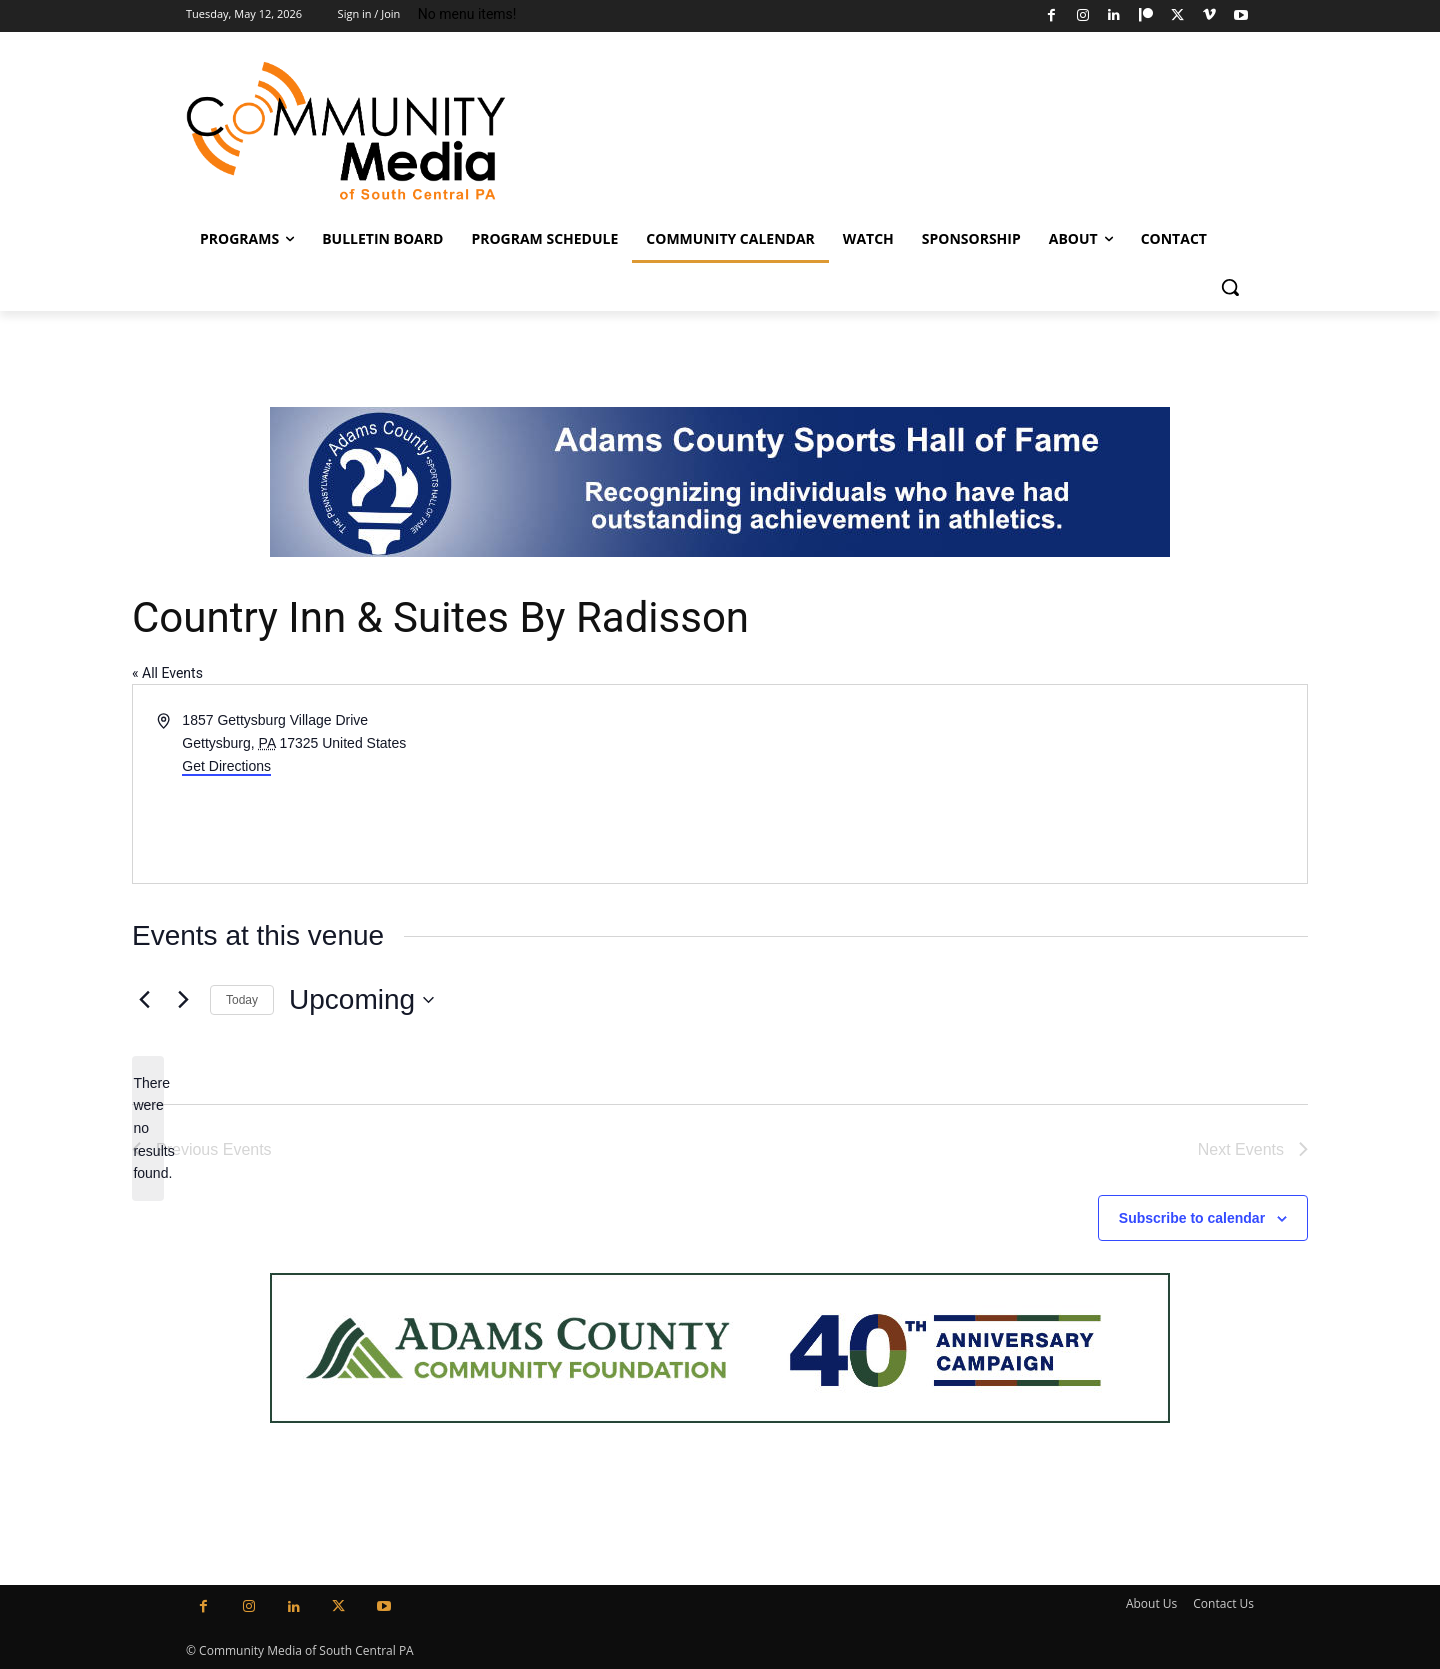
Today (242, 1000)
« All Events (167, 673)
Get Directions (226, 766)
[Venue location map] (1012, 784)
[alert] (148, 1128)
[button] (1230, 287)
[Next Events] (183, 1000)
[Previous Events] (144, 1000)
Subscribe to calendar (1192, 1218)
